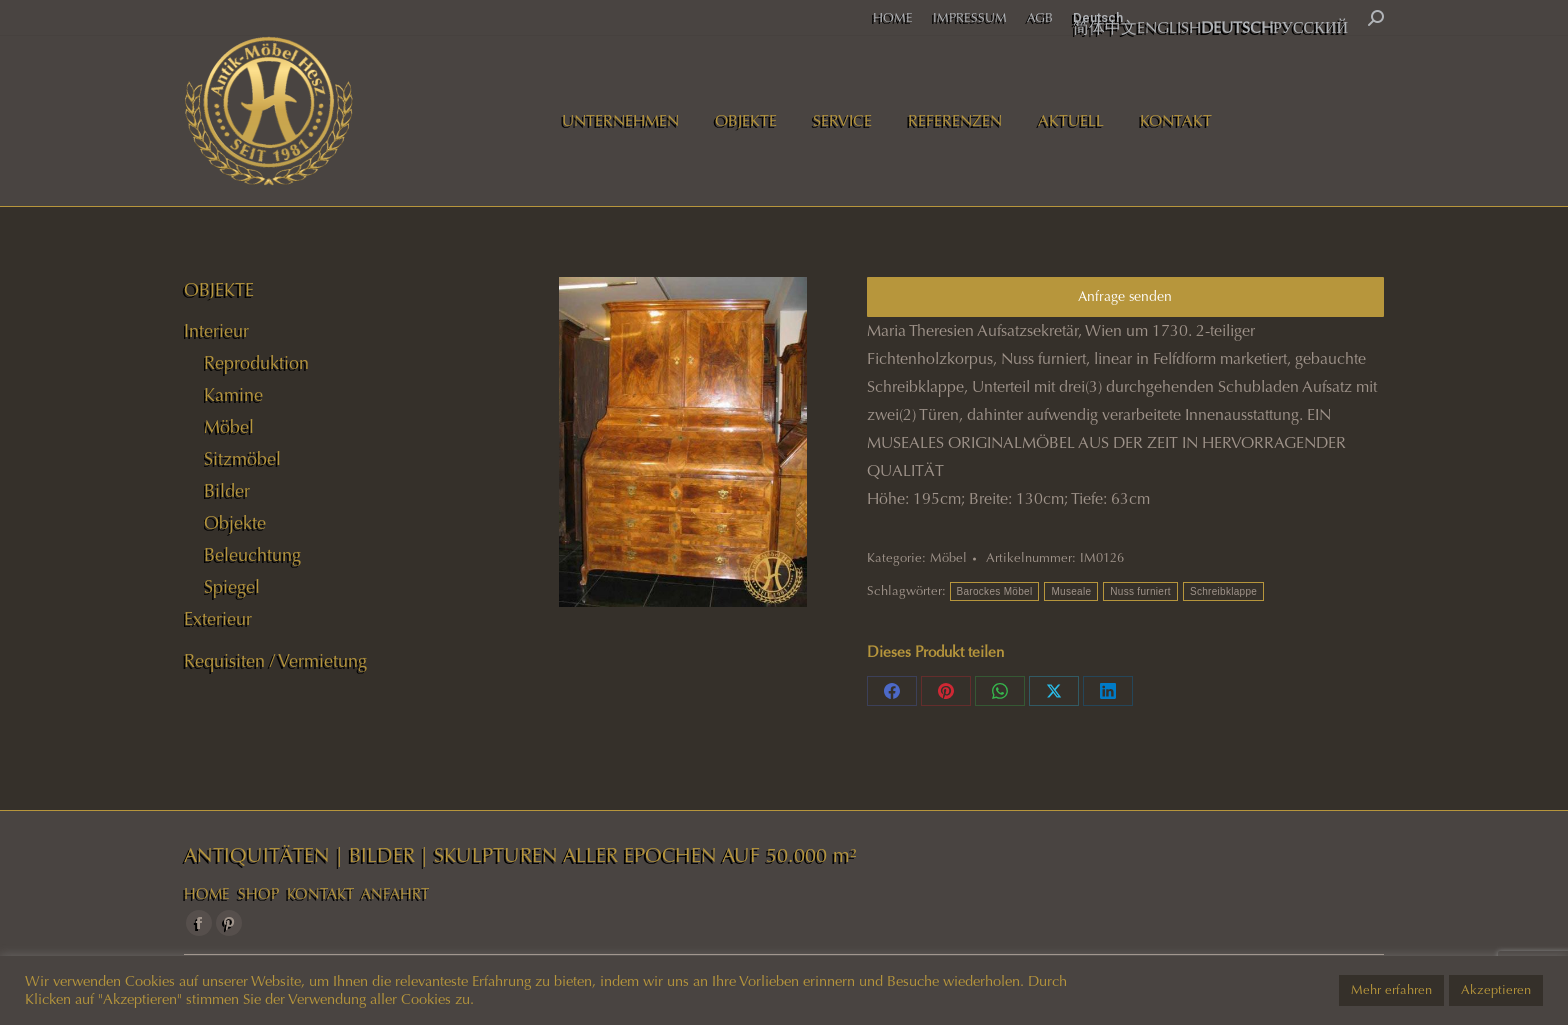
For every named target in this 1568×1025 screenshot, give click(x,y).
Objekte (235, 523)
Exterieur (218, 619)
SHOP (258, 894)
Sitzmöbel (242, 459)
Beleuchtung (252, 555)
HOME (207, 894)
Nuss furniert (1140, 591)
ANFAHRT (395, 894)
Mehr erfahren (1391, 990)
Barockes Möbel (995, 591)
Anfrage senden (1125, 296)
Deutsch (1098, 17)
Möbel (948, 558)
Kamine (233, 395)
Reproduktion (256, 363)
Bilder (227, 491)
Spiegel (232, 587)
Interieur (216, 331)
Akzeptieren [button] (1496, 990)
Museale (1071, 591)
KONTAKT (320, 894)
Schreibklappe (1223, 591)
